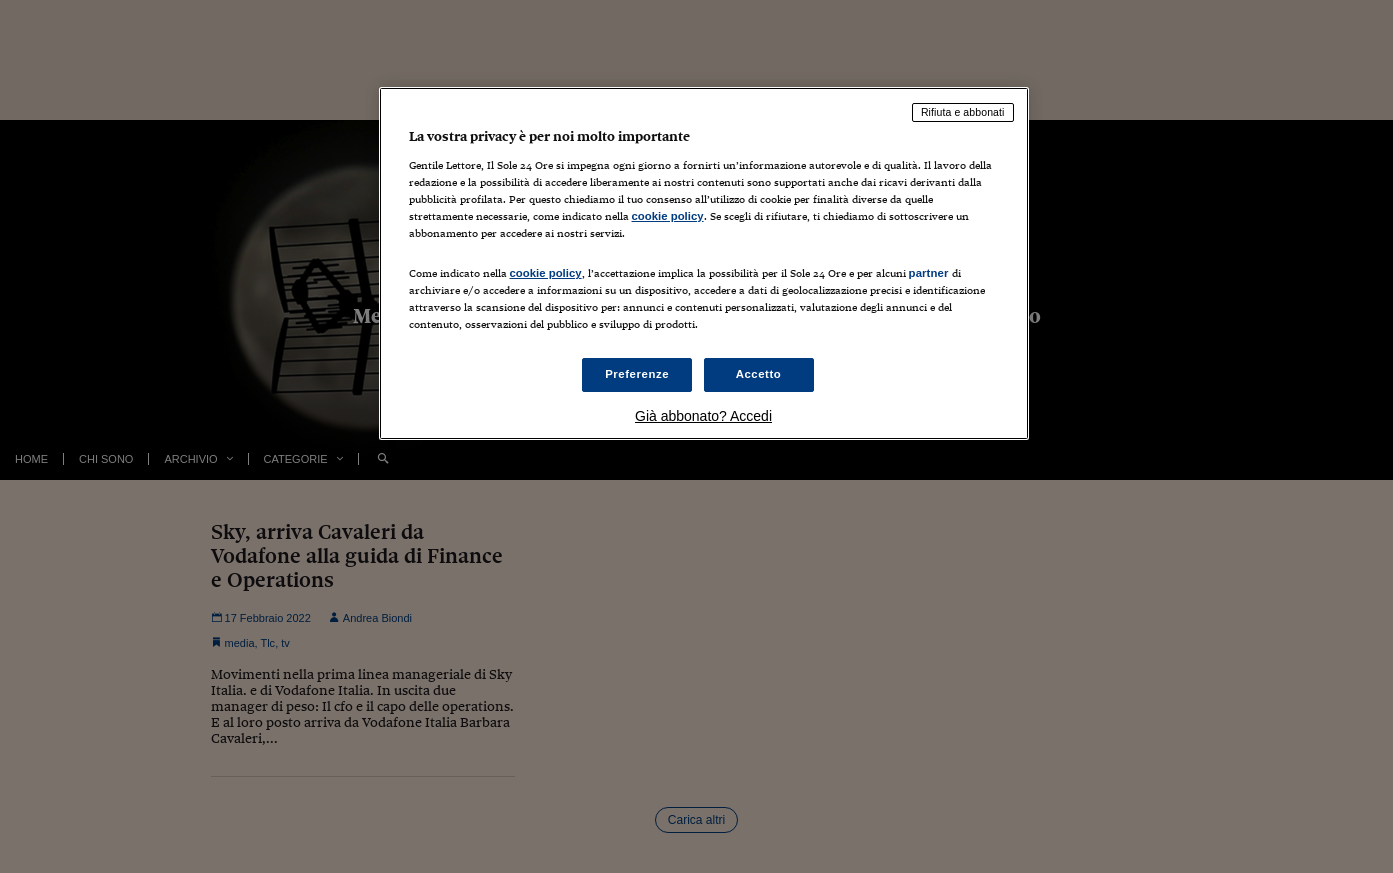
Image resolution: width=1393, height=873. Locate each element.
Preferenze (637, 374)
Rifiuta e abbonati (963, 112)
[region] (704, 263)
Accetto (759, 374)
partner (929, 273)
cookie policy (668, 216)
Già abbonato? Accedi (703, 416)
